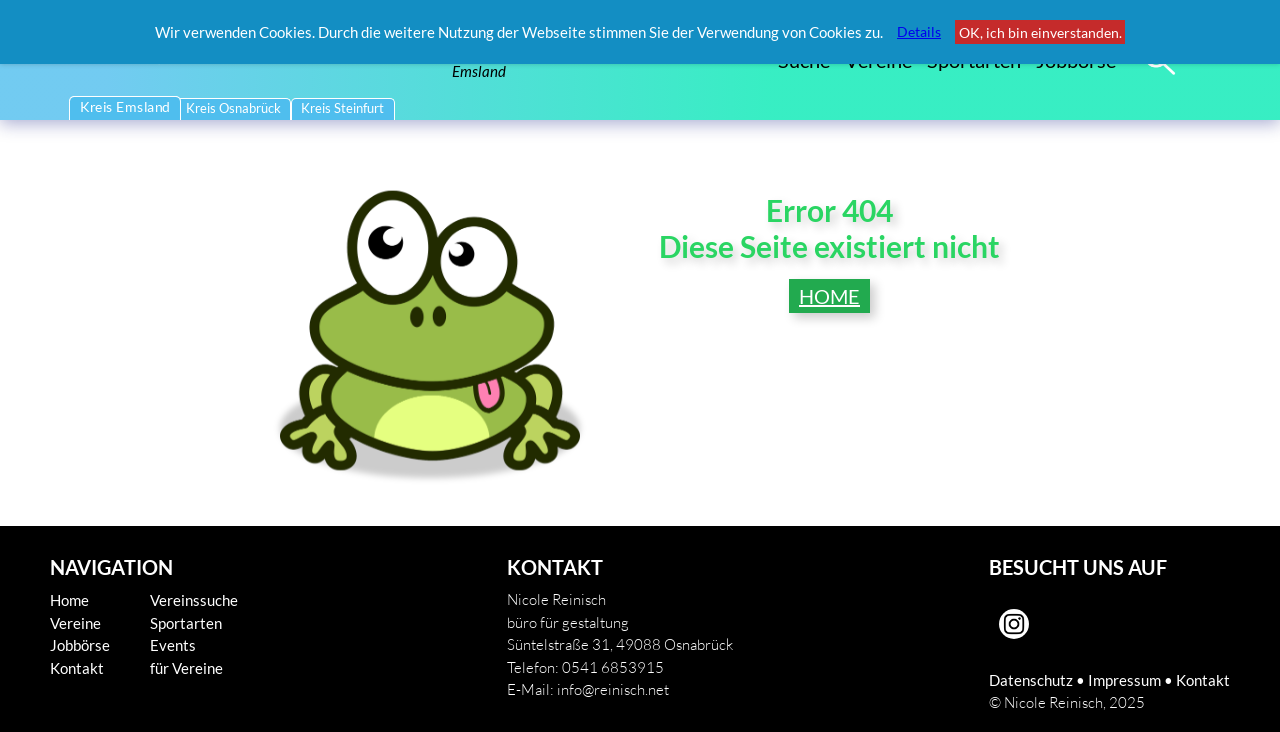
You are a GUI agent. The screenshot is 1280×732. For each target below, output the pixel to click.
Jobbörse (80, 645)
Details (919, 31)
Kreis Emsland (125, 107)
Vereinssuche (194, 600)
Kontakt (77, 668)
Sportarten (186, 623)
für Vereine (186, 668)
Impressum (1124, 680)
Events (173, 645)
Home (69, 600)
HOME (829, 296)
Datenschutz (1031, 680)
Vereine (75, 623)
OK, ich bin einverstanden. (1040, 32)
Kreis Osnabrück (233, 108)
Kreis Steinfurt (342, 108)
